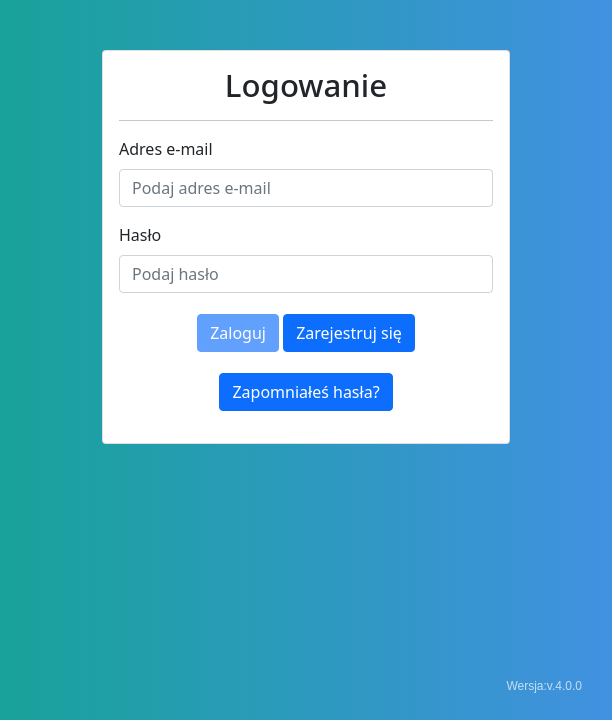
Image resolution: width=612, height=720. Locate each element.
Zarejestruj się (349, 333)
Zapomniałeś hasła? (305, 392)
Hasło (140, 235)
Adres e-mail (166, 149)
